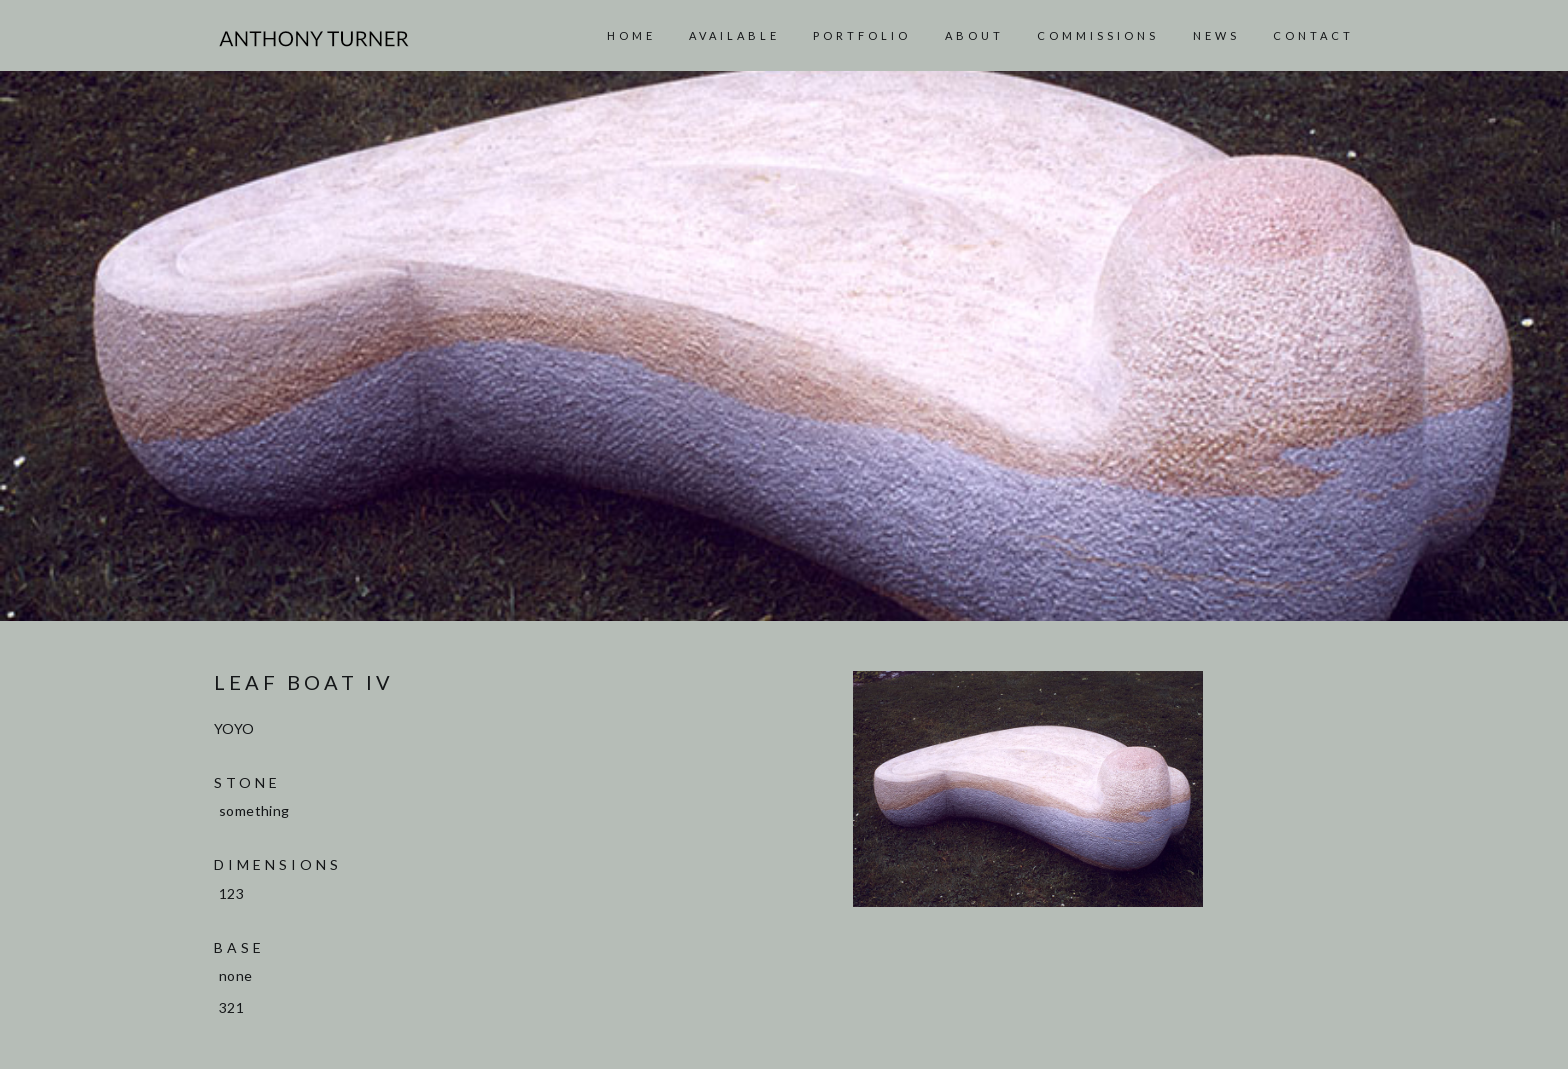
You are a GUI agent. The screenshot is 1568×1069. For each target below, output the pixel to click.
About (974, 35)
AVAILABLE (734, 35)
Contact (1313, 35)
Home (631, 35)
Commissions (1098, 35)
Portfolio (862, 35)
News (1216, 35)
